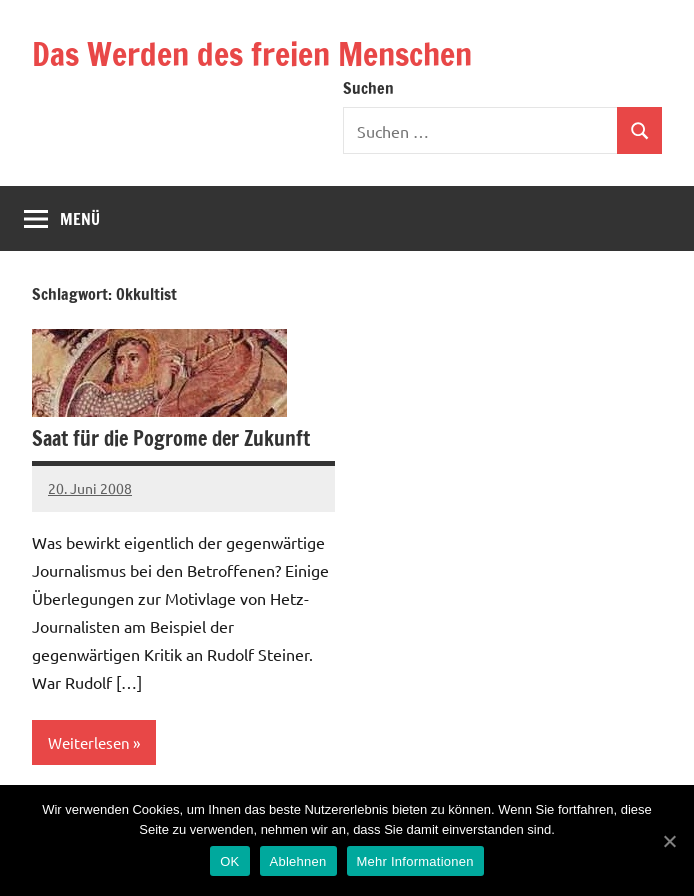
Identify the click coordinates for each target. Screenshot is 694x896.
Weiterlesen (89, 742)
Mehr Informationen (415, 861)
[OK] (669, 841)
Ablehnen (298, 861)
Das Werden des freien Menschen (252, 54)
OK (229, 861)
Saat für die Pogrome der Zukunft (171, 438)
